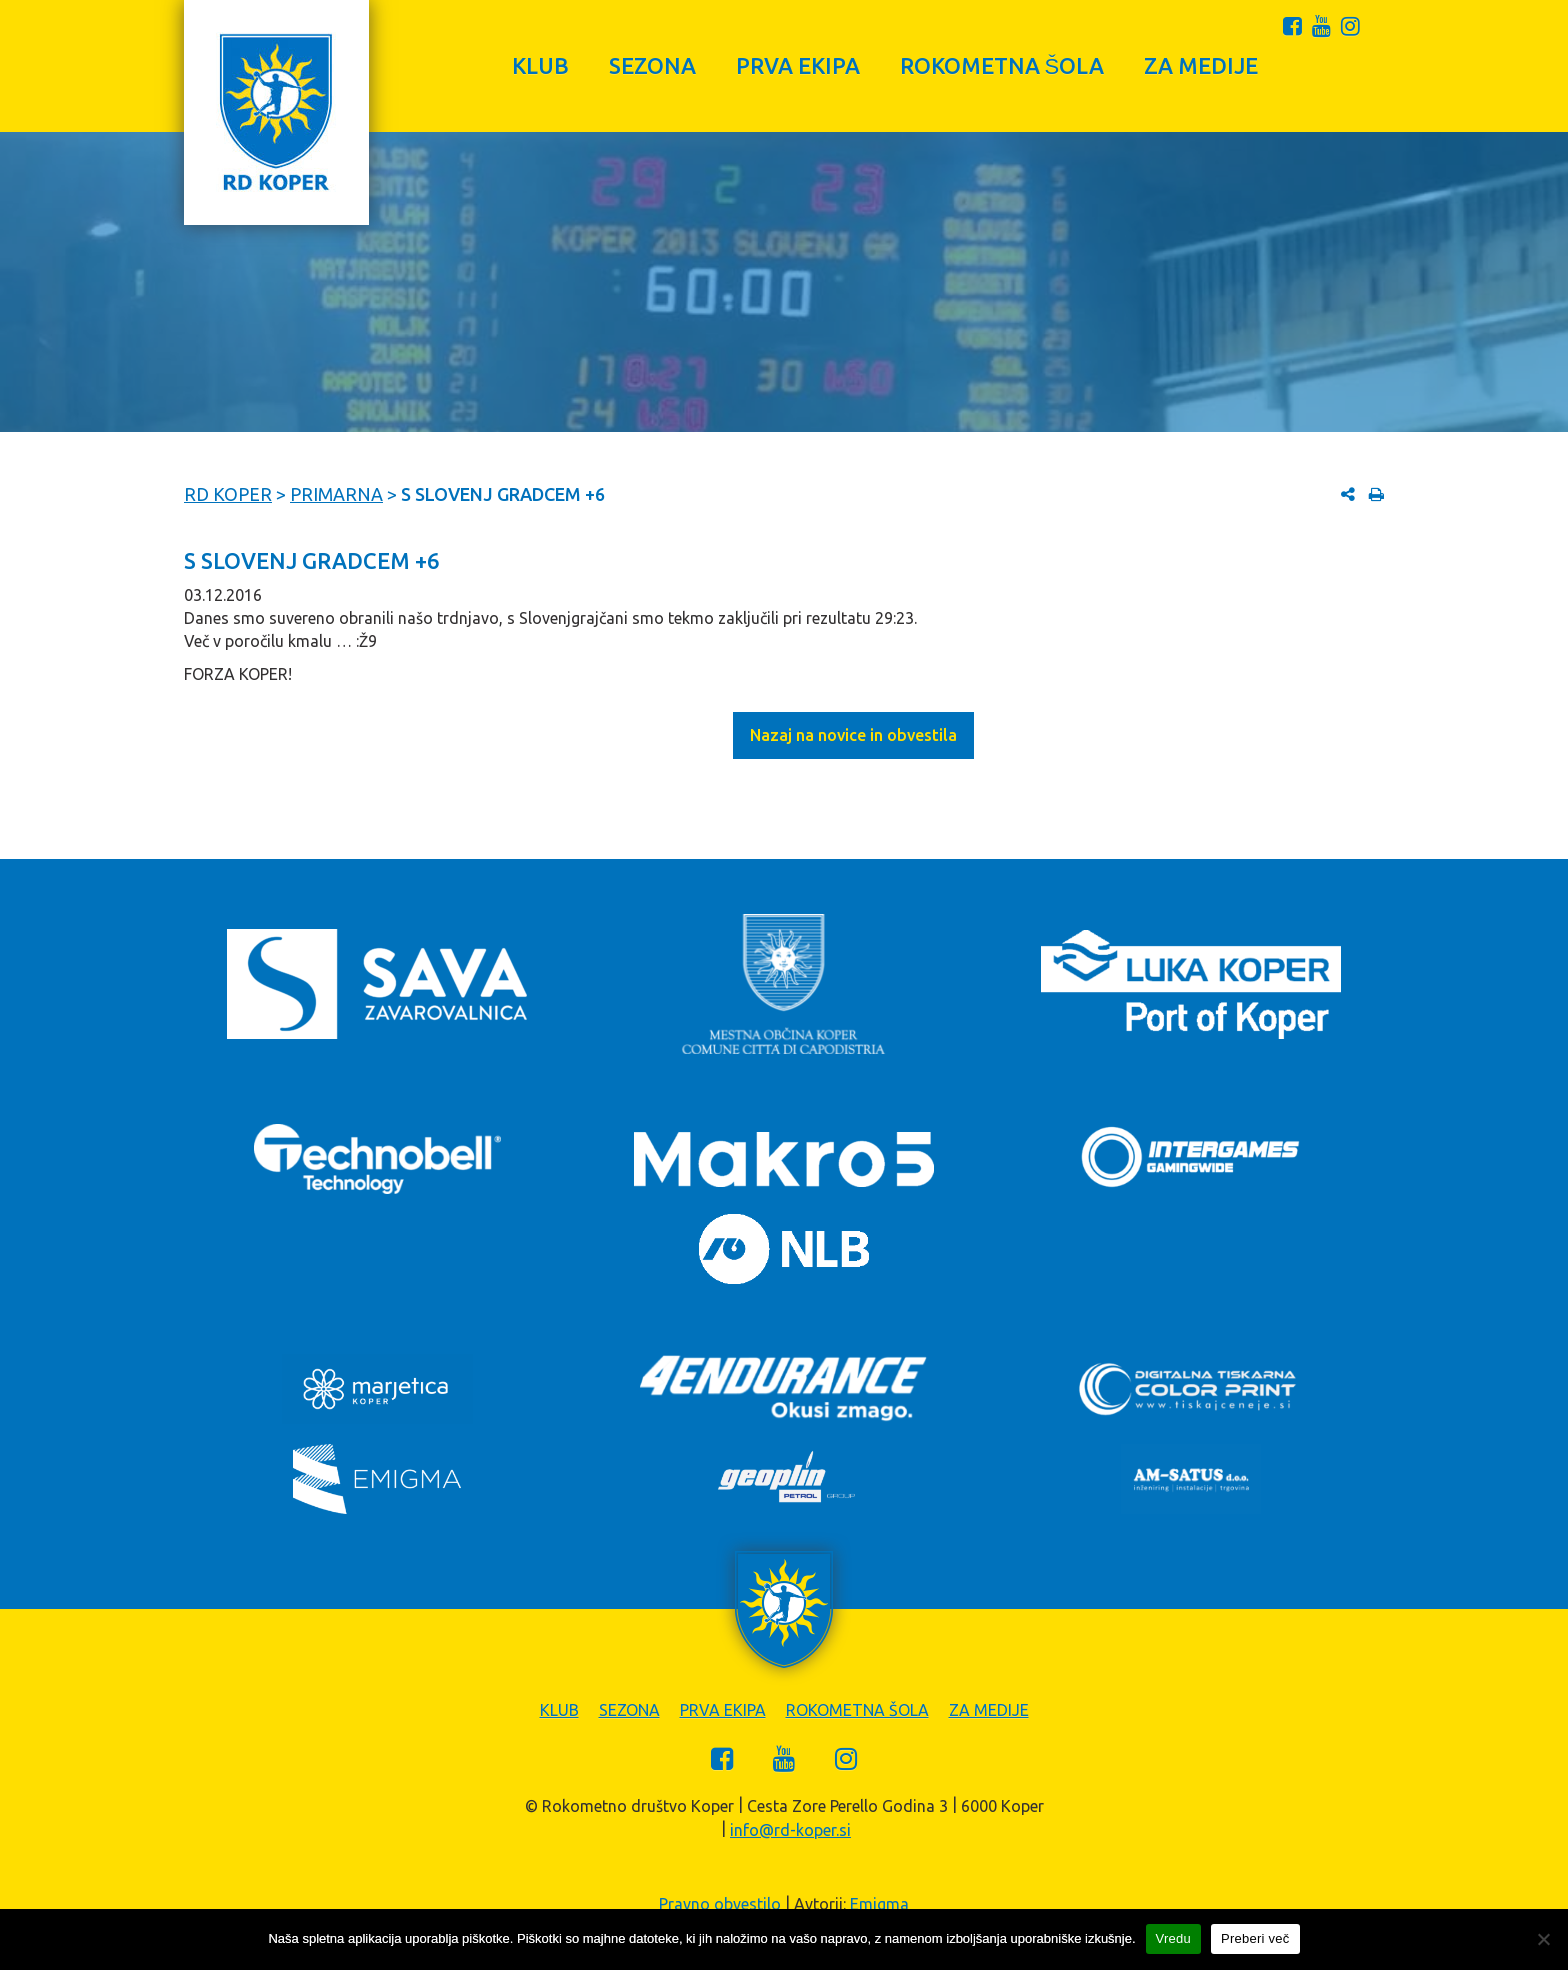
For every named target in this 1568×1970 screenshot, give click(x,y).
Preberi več (1255, 1938)
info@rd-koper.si (790, 1830)
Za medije (1201, 65)
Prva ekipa (798, 65)
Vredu (1173, 1938)
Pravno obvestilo (720, 1904)
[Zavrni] (1543, 1939)
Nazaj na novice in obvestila (853, 735)
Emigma (879, 1904)
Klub (540, 65)
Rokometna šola (1002, 65)
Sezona (652, 65)
